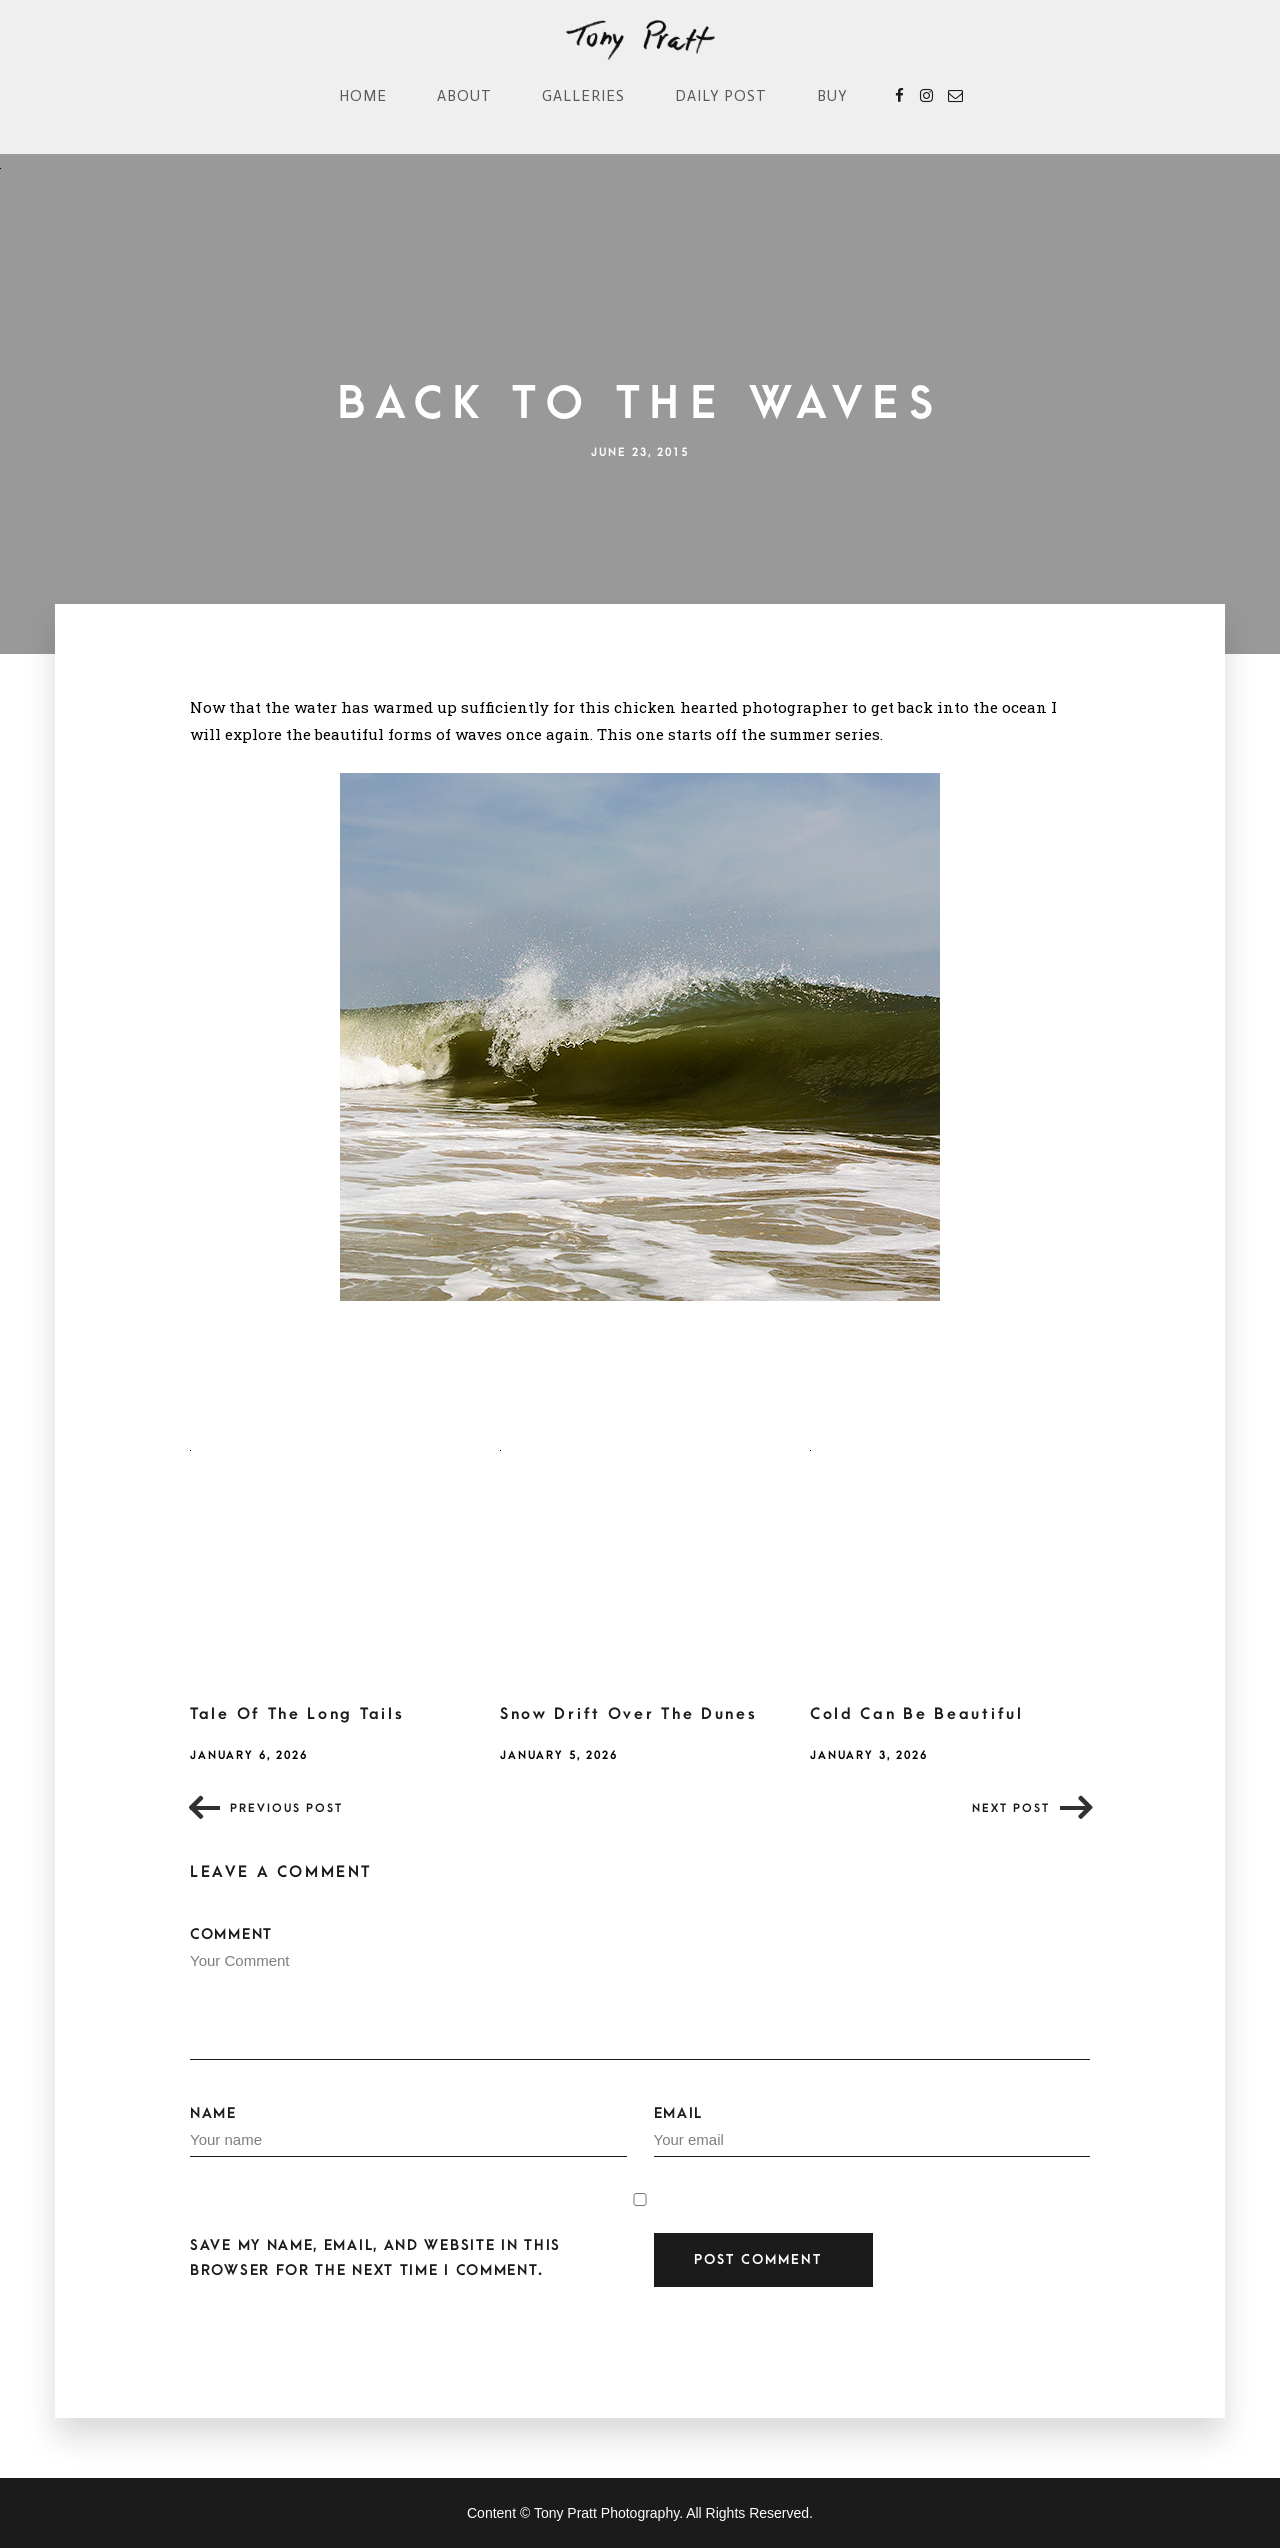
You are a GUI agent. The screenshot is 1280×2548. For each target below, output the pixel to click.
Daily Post (721, 96)
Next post (1011, 1808)
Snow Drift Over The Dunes (629, 1714)
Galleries (583, 96)
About (464, 96)
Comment (640, 1993)
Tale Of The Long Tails (297, 1714)
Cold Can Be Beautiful (917, 1714)
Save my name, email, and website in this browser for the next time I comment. (375, 2258)
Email (872, 2131)
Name (408, 2131)
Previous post (286, 1808)
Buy (832, 96)
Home (363, 96)
